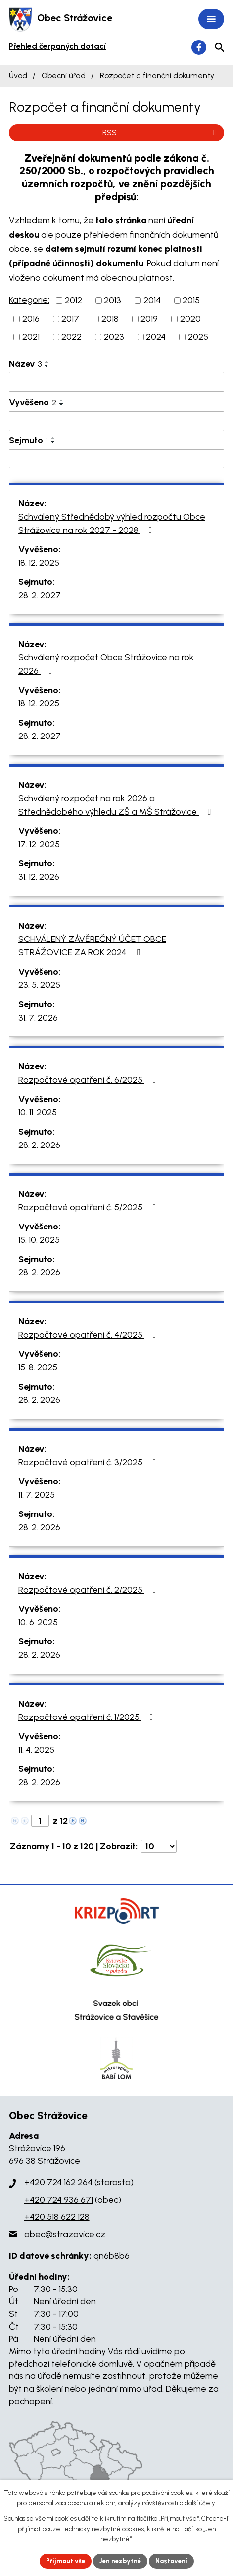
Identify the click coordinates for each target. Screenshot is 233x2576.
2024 (156, 336)
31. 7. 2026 (38, 1017)
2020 (190, 318)
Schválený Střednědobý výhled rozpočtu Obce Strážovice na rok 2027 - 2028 (111, 523)
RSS (160, 132)
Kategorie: (29, 299)
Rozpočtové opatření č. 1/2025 (87, 1717)
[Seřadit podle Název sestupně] (47, 366)
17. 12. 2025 (39, 844)
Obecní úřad (64, 75)
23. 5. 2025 (39, 985)
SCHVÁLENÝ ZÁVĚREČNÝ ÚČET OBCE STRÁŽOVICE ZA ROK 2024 (92, 946)
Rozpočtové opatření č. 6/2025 (89, 1079)
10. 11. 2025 (37, 1112)
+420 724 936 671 (58, 2199)
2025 (198, 336)
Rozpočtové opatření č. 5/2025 (89, 1207)
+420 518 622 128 (57, 2216)
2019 (149, 318)
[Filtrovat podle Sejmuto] (116, 459)
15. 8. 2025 (37, 1367)
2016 (31, 318)
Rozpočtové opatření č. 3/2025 (89, 1462)
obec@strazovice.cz (64, 2234)
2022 (71, 336)
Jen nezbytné (120, 2561)
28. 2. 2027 (39, 595)
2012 (73, 300)
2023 (114, 336)
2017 (70, 318)
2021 (31, 336)
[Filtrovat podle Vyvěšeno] (116, 421)
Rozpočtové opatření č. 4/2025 (89, 1334)
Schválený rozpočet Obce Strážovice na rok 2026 (106, 664)
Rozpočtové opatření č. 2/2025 (89, 1589)
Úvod (18, 75)
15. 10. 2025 (39, 1239)
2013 (112, 300)
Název (25, 363)
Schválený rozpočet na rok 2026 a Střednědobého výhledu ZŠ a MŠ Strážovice (116, 805)
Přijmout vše (65, 2561)
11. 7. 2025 (36, 1494)
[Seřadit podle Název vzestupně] (47, 362)
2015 (191, 300)
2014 (152, 300)
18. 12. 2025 (38, 562)
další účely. (200, 2503)
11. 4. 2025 (36, 1749)
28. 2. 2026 (39, 1145)
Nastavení (171, 2561)
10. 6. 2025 (38, 1622)
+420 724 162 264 (58, 2182)
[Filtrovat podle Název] (116, 382)
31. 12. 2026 (38, 876)
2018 (110, 318)
